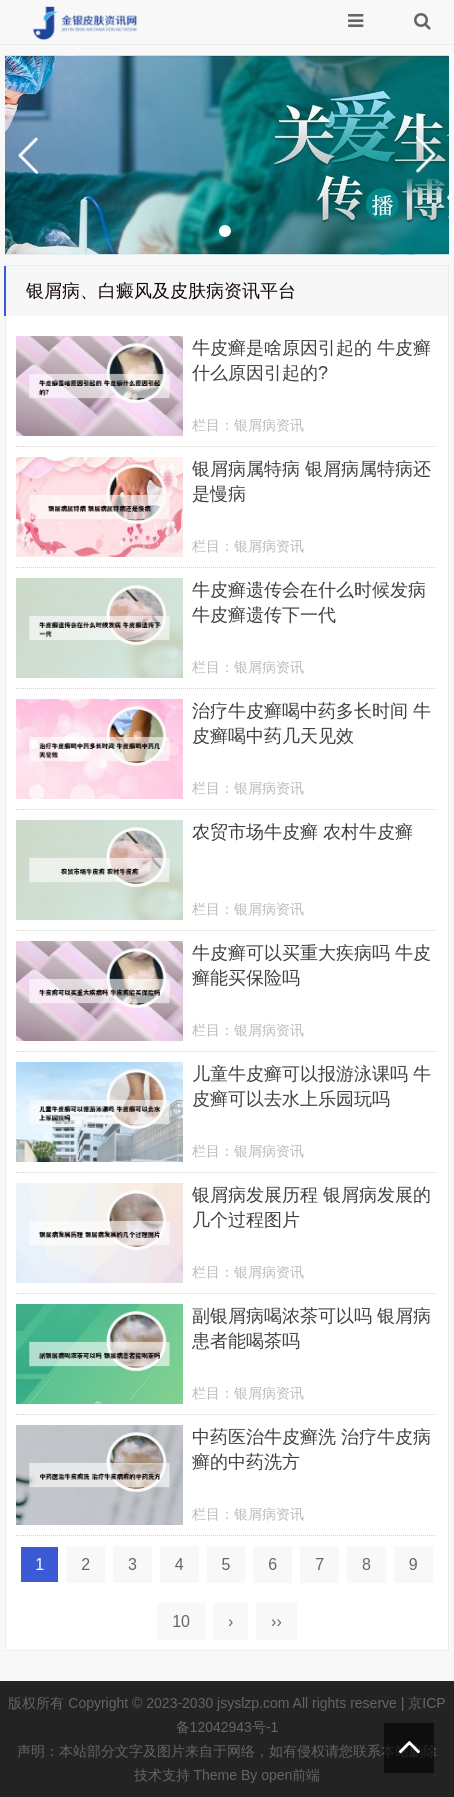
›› (276, 1621)
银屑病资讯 (269, 425)
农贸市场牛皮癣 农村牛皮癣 (302, 832)
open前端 (290, 1775)
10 (181, 1621)
